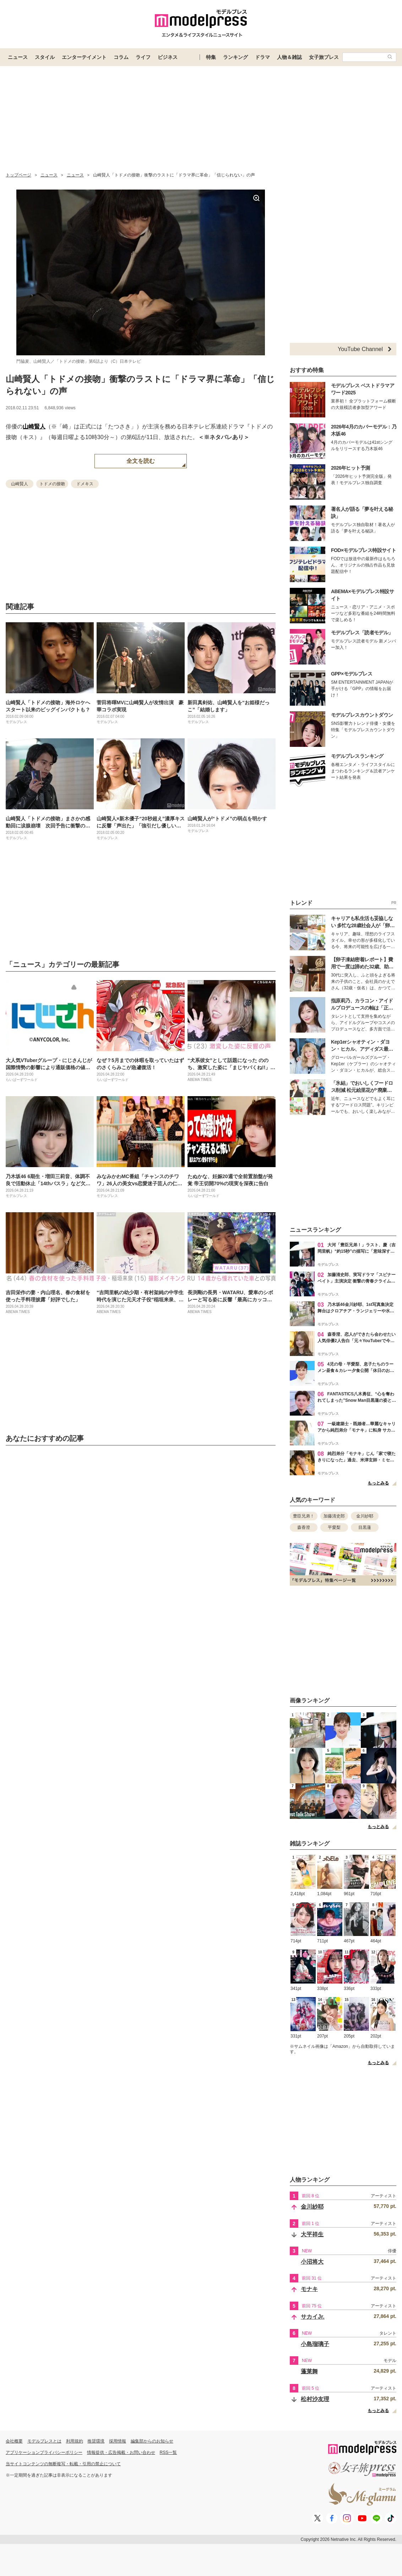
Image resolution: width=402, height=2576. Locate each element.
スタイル (45, 57)
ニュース (18, 57)
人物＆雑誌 (289, 57)
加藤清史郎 (334, 1516)
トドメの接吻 (52, 483)
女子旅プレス (324, 57)
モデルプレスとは (44, 2441)
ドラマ (262, 57)
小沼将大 (312, 2262)
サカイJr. (313, 2317)
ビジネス (168, 57)
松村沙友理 (315, 2399)
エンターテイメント (84, 57)
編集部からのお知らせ (152, 2441)
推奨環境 (95, 2441)
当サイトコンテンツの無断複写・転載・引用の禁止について (63, 2463)
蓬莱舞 (309, 2371)
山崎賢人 (34, 426)
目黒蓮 (364, 1527)
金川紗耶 (364, 1516)
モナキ (309, 2289)
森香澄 (303, 1527)
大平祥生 (312, 2234)
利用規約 (74, 2441)
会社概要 (14, 2441)
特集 (211, 57)
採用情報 (117, 2441)
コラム (121, 57)
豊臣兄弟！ (303, 1516)
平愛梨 (334, 1527)
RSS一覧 (168, 2452)
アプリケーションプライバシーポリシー (44, 2452)
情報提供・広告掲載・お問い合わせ (121, 2452)
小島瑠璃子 (315, 2344)
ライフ (143, 57)
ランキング (235, 57)
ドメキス (84, 483)
